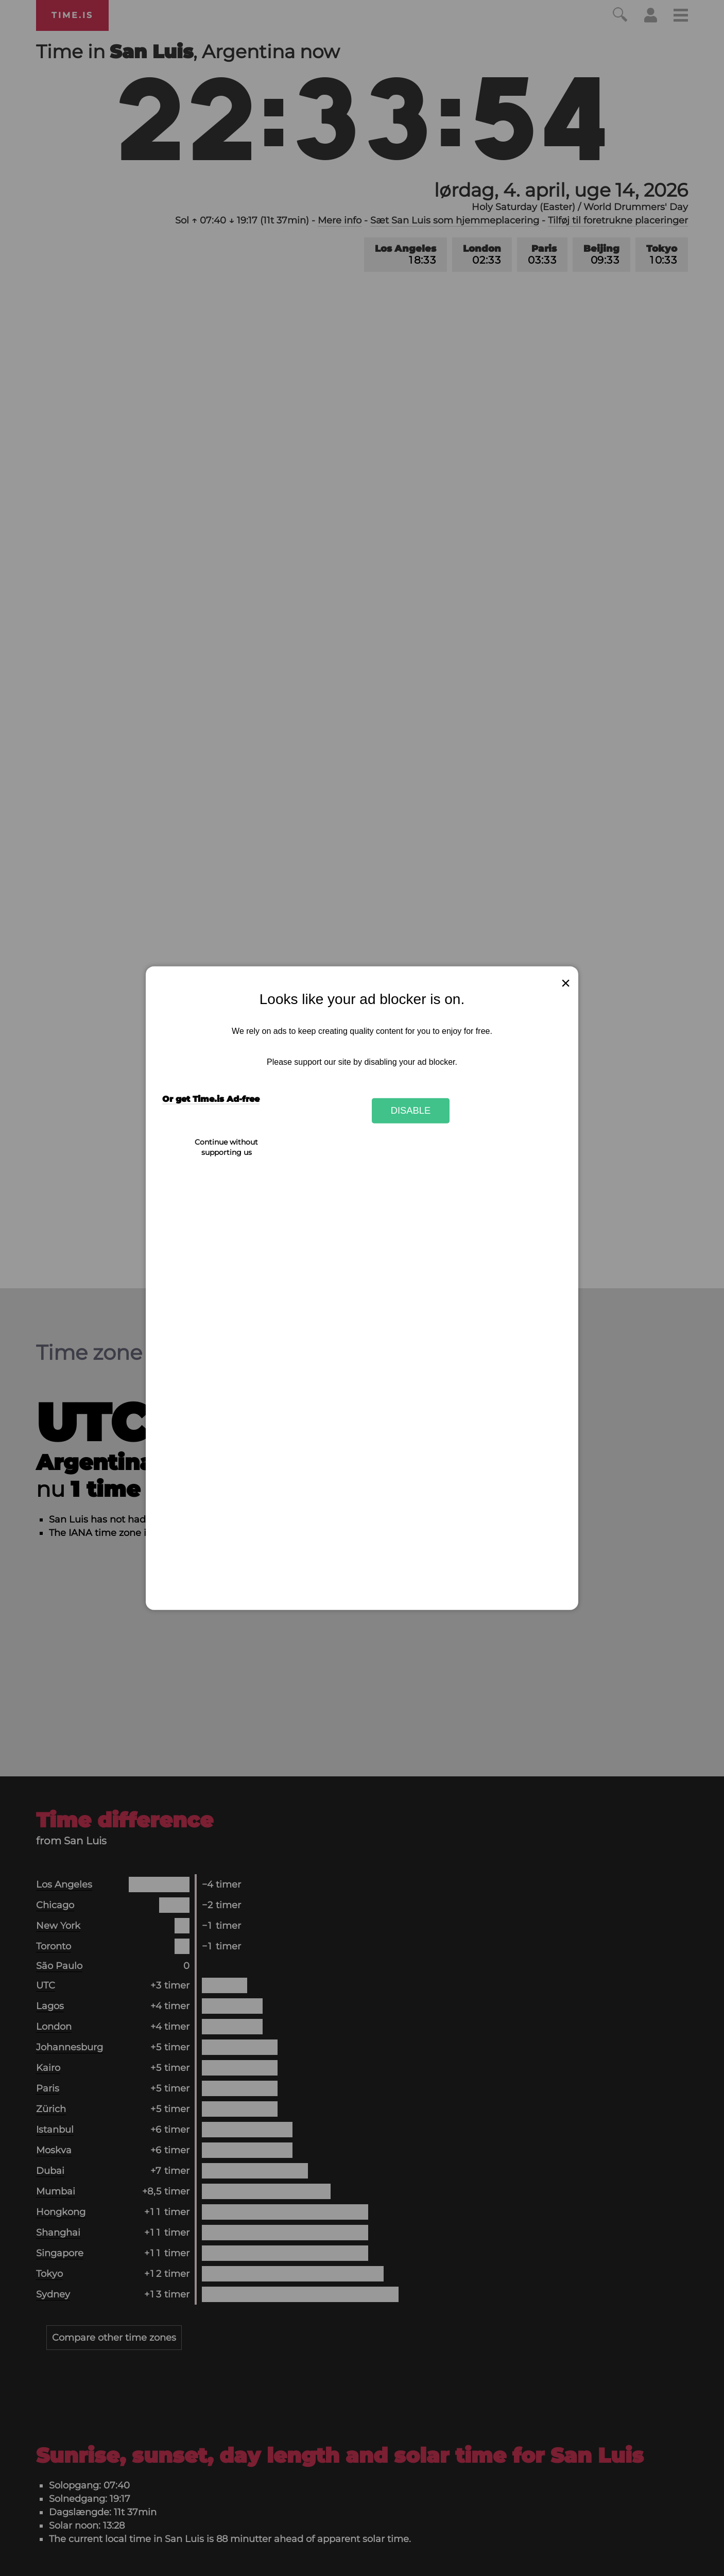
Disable (411, 1110)
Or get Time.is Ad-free (211, 1099)
